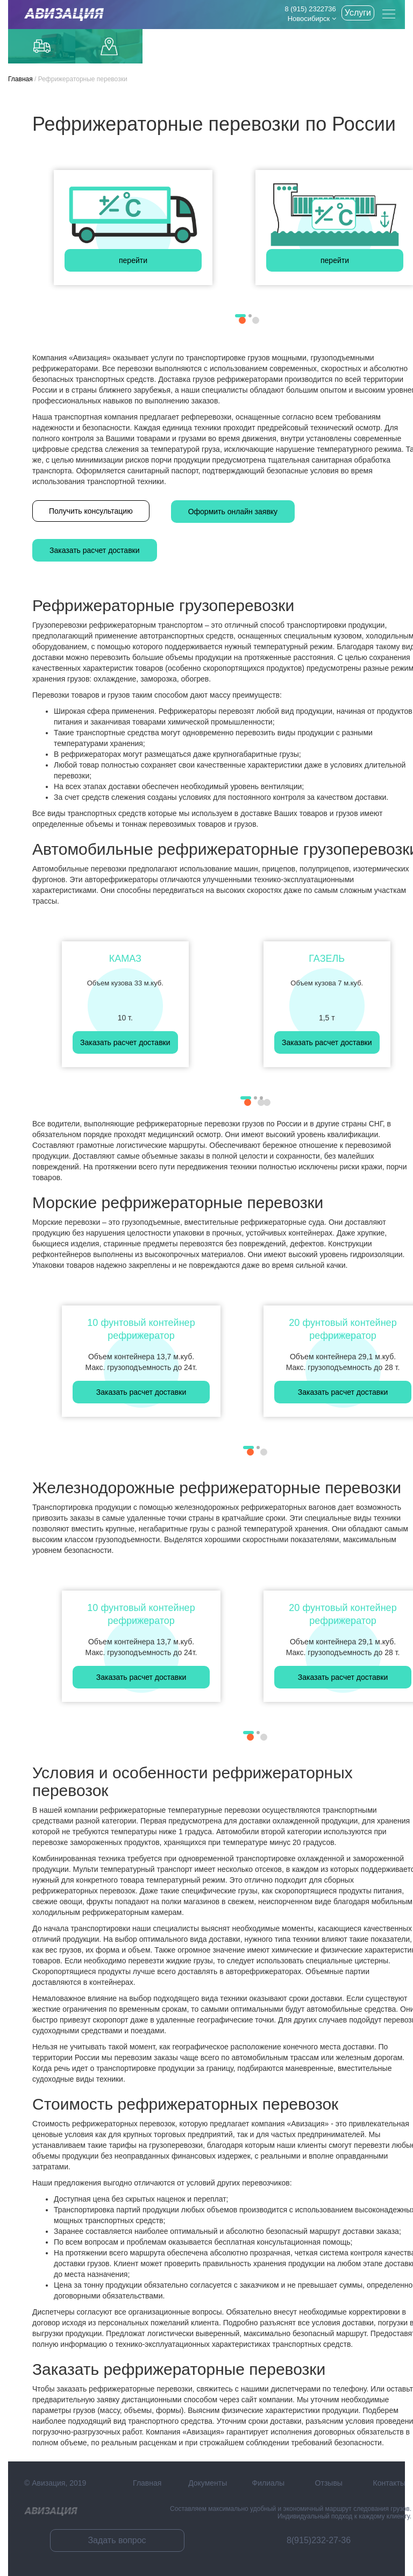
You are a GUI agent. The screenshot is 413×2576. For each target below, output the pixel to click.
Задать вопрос (117, 2540)
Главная (20, 79)
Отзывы (329, 2483)
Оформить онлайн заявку (232, 511)
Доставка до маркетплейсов (109, 46)
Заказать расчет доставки (94, 550)
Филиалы (268, 2483)
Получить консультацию (91, 511)
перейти (133, 260)
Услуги (358, 12)
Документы (207, 2483)
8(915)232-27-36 (319, 2540)
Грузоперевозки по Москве (42, 46)
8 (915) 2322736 (310, 8)
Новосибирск (312, 18)
